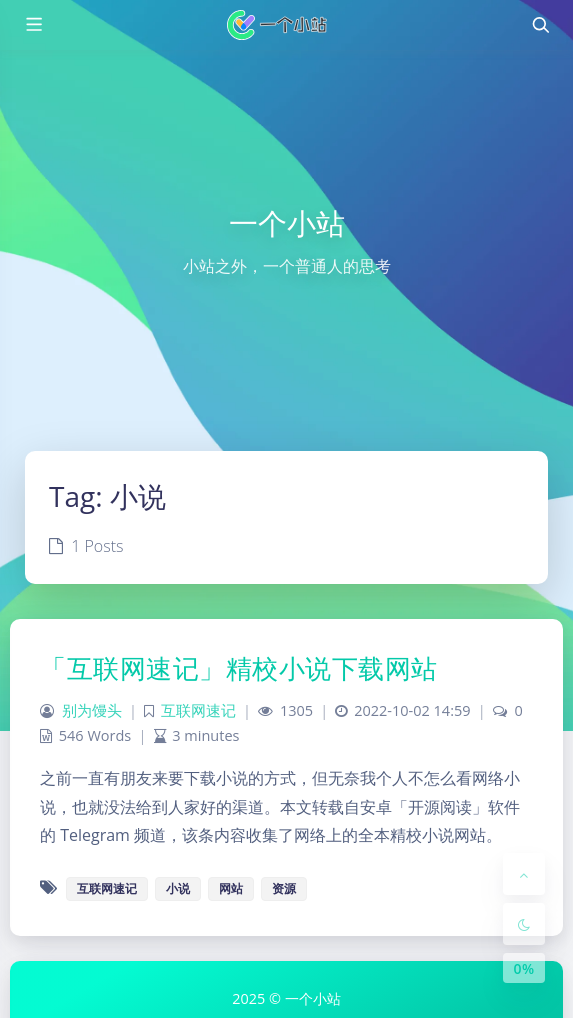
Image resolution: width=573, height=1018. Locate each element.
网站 (231, 888)
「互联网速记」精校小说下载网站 (239, 668)
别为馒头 (92, 710)
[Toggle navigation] (540, 25)
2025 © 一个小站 (286, 998)
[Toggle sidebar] (33, 25)
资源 (284, 888)
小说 (178, 888)
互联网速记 (198, 710)
